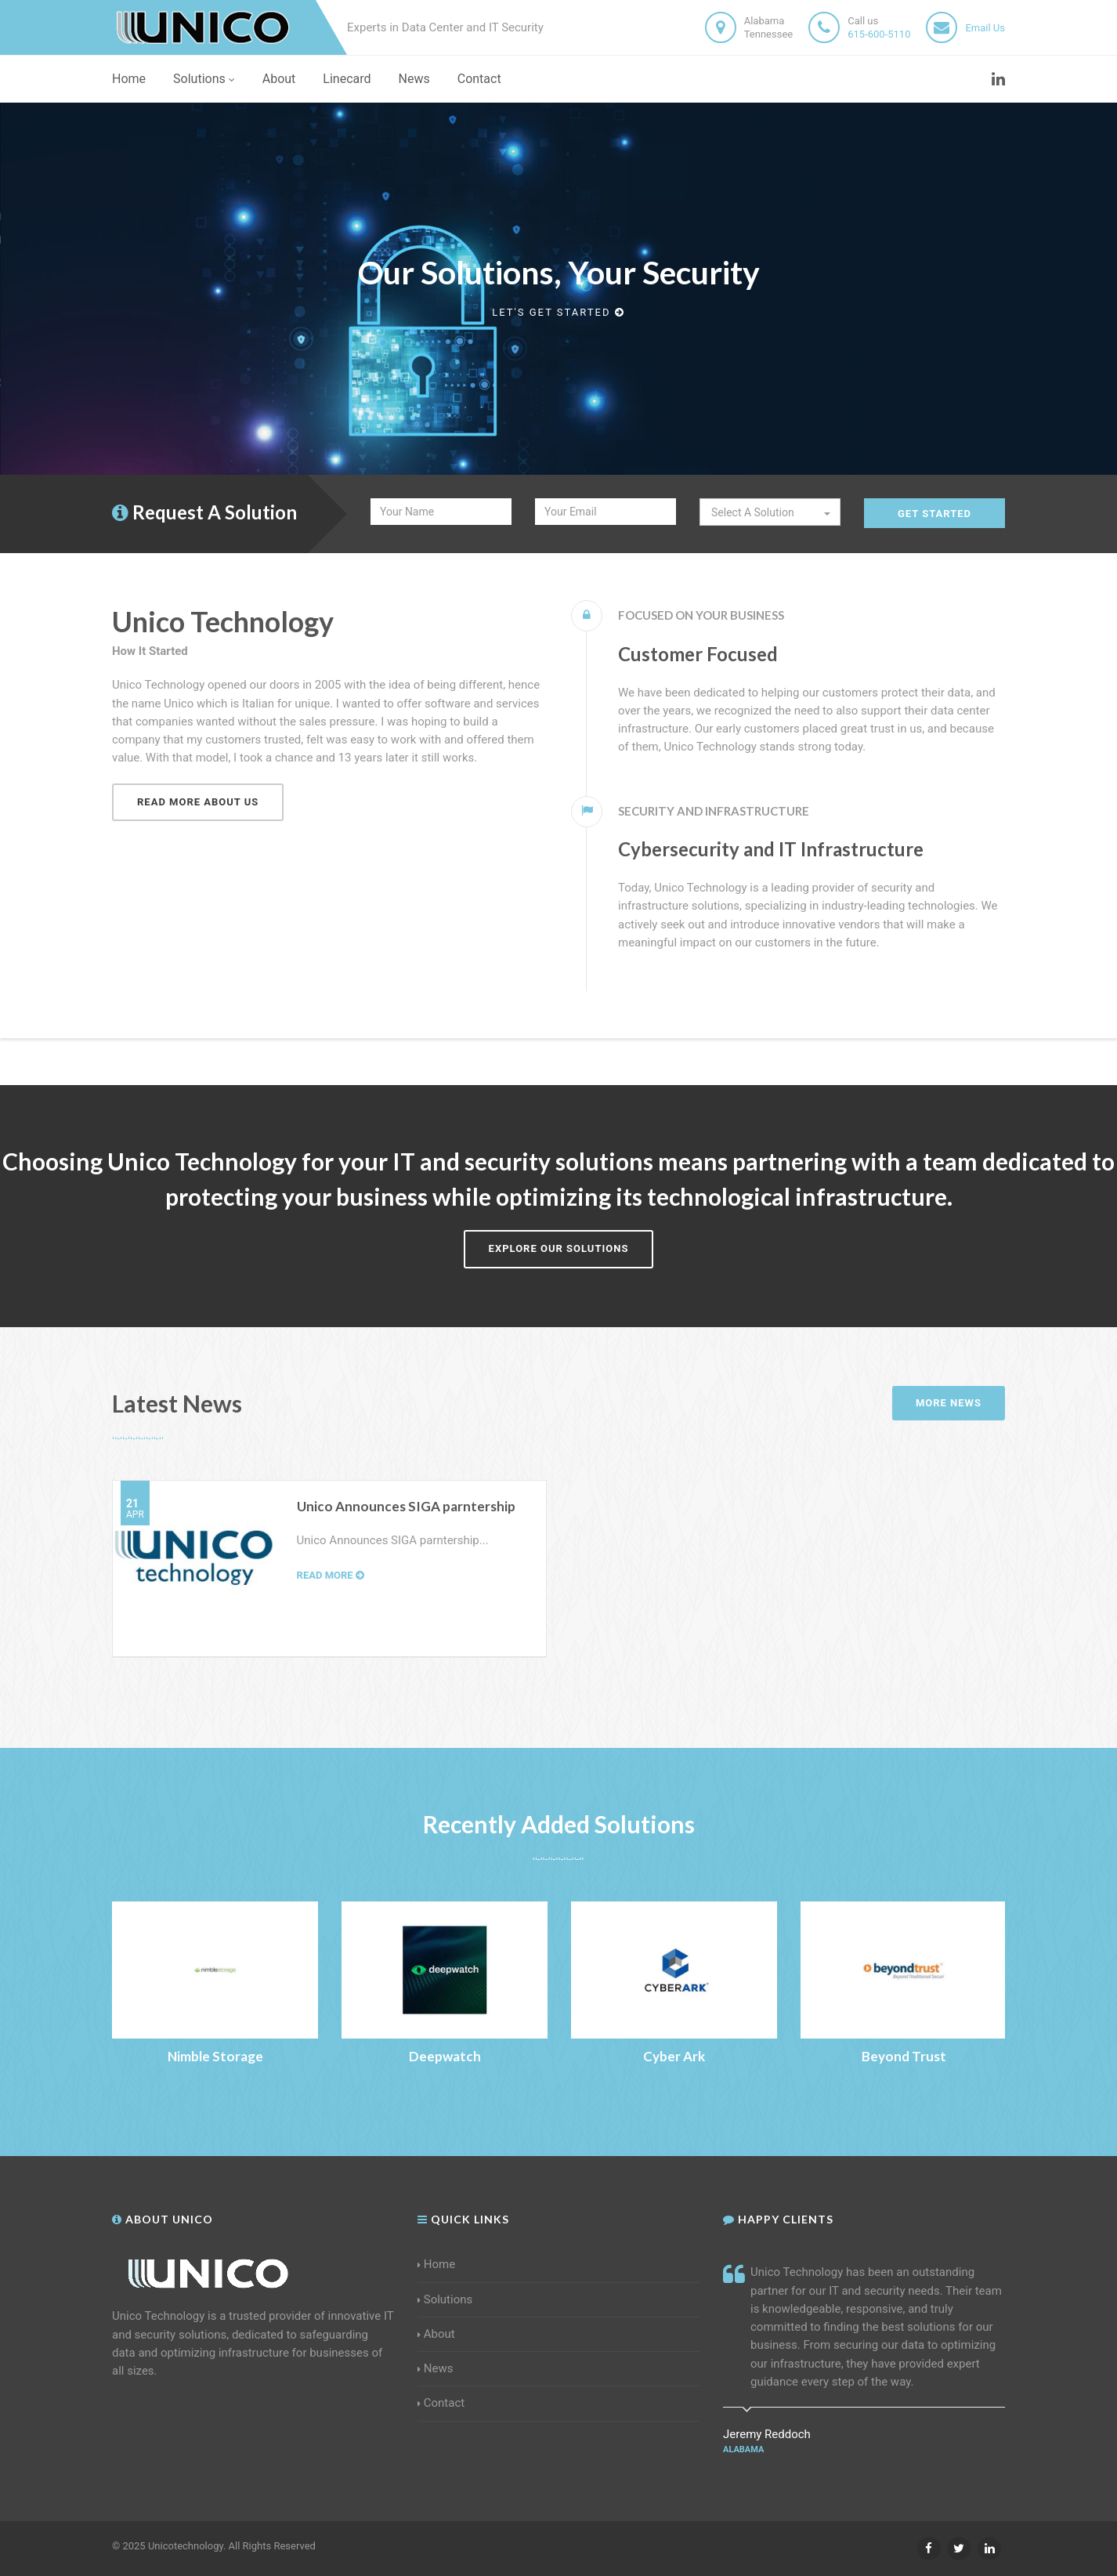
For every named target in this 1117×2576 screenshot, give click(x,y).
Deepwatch (445, 2056)
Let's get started (558, 312)
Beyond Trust (904, 2056)
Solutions (204, 78)
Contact (479, 78)
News (414, 78)
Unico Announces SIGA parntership (406, 1506)
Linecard (347, 78)
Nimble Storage (215, 2056)
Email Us (985, 28)
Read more (330, 1575)
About (279, 78)
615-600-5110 (879, 34)
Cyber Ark (674, 2056)
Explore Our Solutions (559, 1248)
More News (948, 1403)
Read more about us (197, 802)
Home (129, 78)
